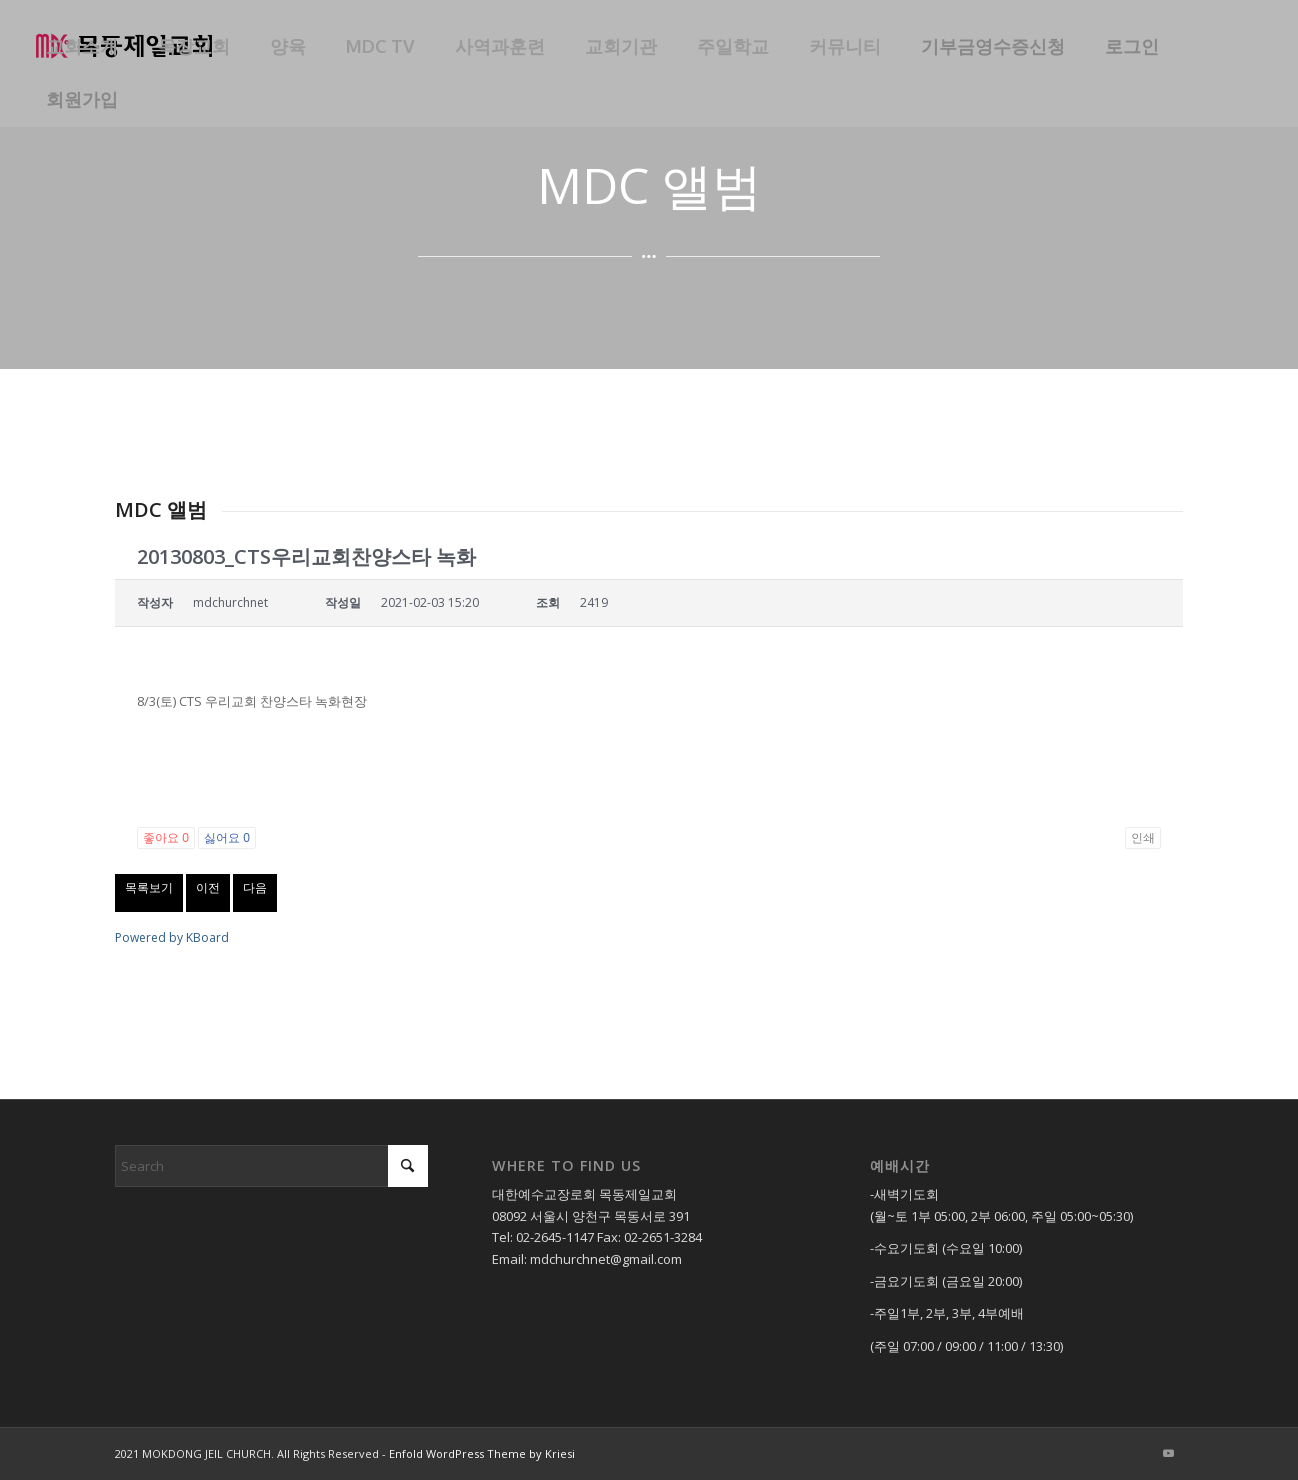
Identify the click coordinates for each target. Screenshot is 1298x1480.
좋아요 (166, 838)
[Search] (271, 1166)
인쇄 (1143, 838)
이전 (208, 887)
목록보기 (149, 887)
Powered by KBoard (172, 937)
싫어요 (227, 838)
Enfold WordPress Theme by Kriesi (482, 1453)
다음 (255, 887)
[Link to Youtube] (1168, 1453)
